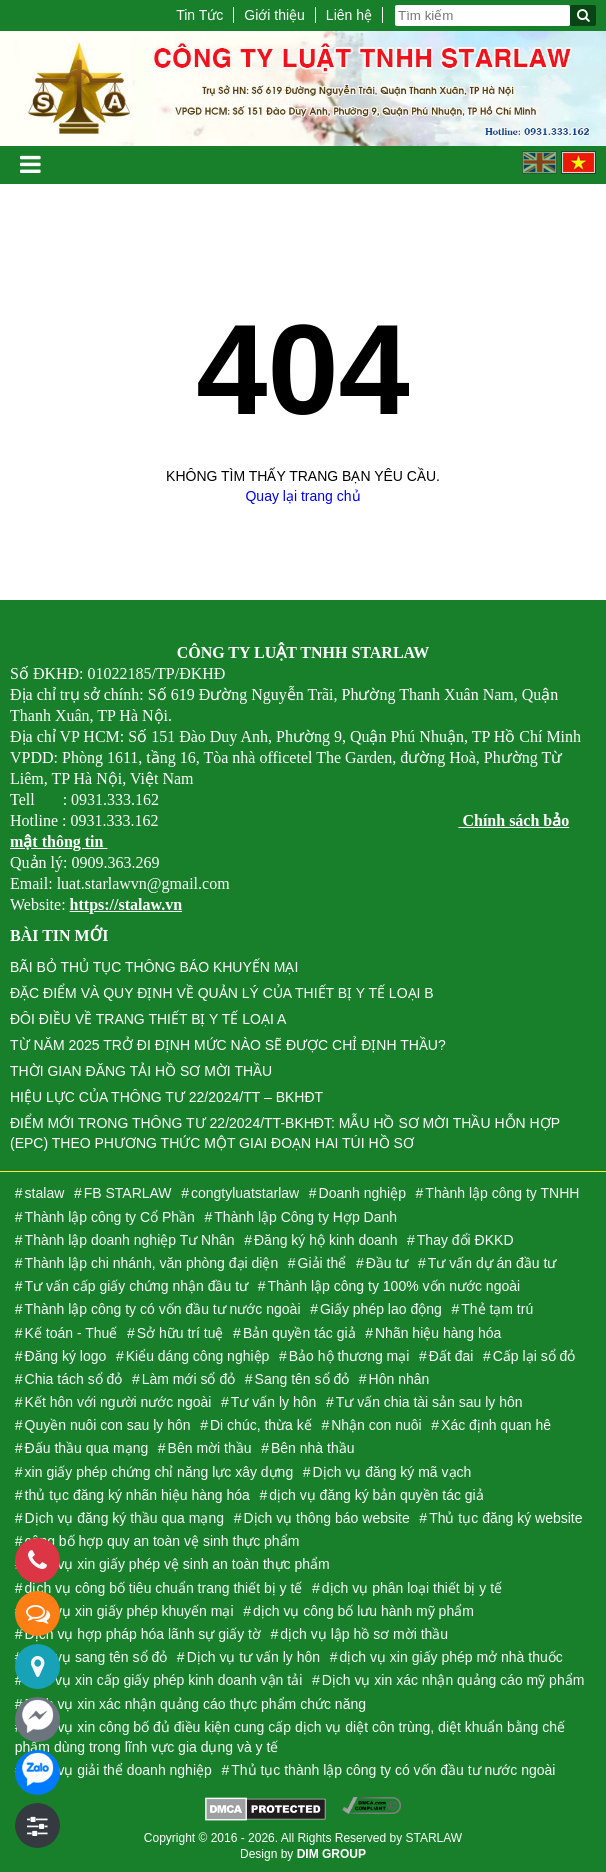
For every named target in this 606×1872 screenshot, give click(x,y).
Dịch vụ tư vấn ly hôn (254, 1657)
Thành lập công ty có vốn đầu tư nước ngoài (163, 1309)
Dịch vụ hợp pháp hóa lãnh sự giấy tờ (143, 1634)
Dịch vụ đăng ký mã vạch (392, 1472)
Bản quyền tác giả (299, 1333)
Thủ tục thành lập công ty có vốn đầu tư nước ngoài (393, 1770)
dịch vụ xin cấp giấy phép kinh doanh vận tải (164, 1680)
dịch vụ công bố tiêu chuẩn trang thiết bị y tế (164, 1588)
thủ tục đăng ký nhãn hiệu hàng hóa (137, 1495)
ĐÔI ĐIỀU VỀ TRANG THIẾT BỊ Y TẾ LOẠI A (148, 1019)
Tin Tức (199, 15)
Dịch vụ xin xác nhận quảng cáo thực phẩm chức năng (195, 1704)
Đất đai (451, 1356)
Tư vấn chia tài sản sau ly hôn (429, 1402)
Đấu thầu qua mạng (87, 1448)
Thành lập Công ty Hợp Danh (305, 1217)
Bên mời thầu (210, 1448)
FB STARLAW (128, 1193)
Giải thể (322, 1263)
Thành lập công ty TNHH (502, 1193)
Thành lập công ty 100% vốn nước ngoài (393, 1286)
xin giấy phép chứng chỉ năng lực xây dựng (159, 1472)
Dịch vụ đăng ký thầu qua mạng (124, 1518)
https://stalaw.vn (126, 904)
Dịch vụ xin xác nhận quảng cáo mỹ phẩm (453, 1680)
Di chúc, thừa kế (261, 1425)
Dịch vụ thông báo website (326, 1518)
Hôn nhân (399, 1379)
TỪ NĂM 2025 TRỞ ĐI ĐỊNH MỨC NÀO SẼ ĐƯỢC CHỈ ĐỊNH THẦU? (228, 1045)
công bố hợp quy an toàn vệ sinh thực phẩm (162, 1541)
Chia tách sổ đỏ (74, 1379)
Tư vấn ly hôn (273, 1402)
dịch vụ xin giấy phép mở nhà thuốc (451, 1657)
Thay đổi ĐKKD (465, 1240)
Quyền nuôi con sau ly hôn (108, 1425)
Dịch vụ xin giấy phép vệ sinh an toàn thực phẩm (177, 1564)
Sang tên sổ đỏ (302, 1379)
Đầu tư (387, 1263)
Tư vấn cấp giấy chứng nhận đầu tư (136, 1286)
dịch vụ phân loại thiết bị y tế (412, 1588)
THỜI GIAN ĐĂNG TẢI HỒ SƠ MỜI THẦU (141, 1071)
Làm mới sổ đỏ (188, 1379)
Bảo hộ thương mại (349, 1356)
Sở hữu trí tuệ (180, 1333)
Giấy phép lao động (381, 1309)
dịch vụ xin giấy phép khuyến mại (129, 1611)
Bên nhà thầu (313, 1448)
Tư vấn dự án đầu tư (492, 1263)
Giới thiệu (274, 15)
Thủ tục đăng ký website (505, 1518)
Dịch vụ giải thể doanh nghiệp (118, 1770)
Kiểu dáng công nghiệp (198, 1356)
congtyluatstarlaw (245, 1193)
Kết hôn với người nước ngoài (118, 1402)
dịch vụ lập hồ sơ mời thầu (364, 1634)
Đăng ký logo (66, 1356)
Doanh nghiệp (362, 1193)
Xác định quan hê (496, 1425)
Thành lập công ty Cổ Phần (110, 1217)
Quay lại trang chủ (302, 496)
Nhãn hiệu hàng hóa (438, 1333)
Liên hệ (349, 15)
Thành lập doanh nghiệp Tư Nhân (130, 1240)
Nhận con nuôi (376, 1425)
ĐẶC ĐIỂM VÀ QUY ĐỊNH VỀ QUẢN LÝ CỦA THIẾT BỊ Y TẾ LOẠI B (222, 993)
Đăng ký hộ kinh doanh (325, 1240)
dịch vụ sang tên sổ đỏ (96, 1657)
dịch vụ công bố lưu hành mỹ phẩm (363, 1611)
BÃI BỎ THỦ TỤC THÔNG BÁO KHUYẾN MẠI (154, 967)
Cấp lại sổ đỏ (534, 1356)
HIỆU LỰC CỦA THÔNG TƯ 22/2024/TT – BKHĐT (166, 1097)
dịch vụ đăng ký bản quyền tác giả (376, 1495)
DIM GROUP (331, 1854)
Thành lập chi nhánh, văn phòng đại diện (152, 1263)
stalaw (45, 1193)
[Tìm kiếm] (583, 15)
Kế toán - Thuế (71, 1333)
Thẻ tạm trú (497, 1309)
